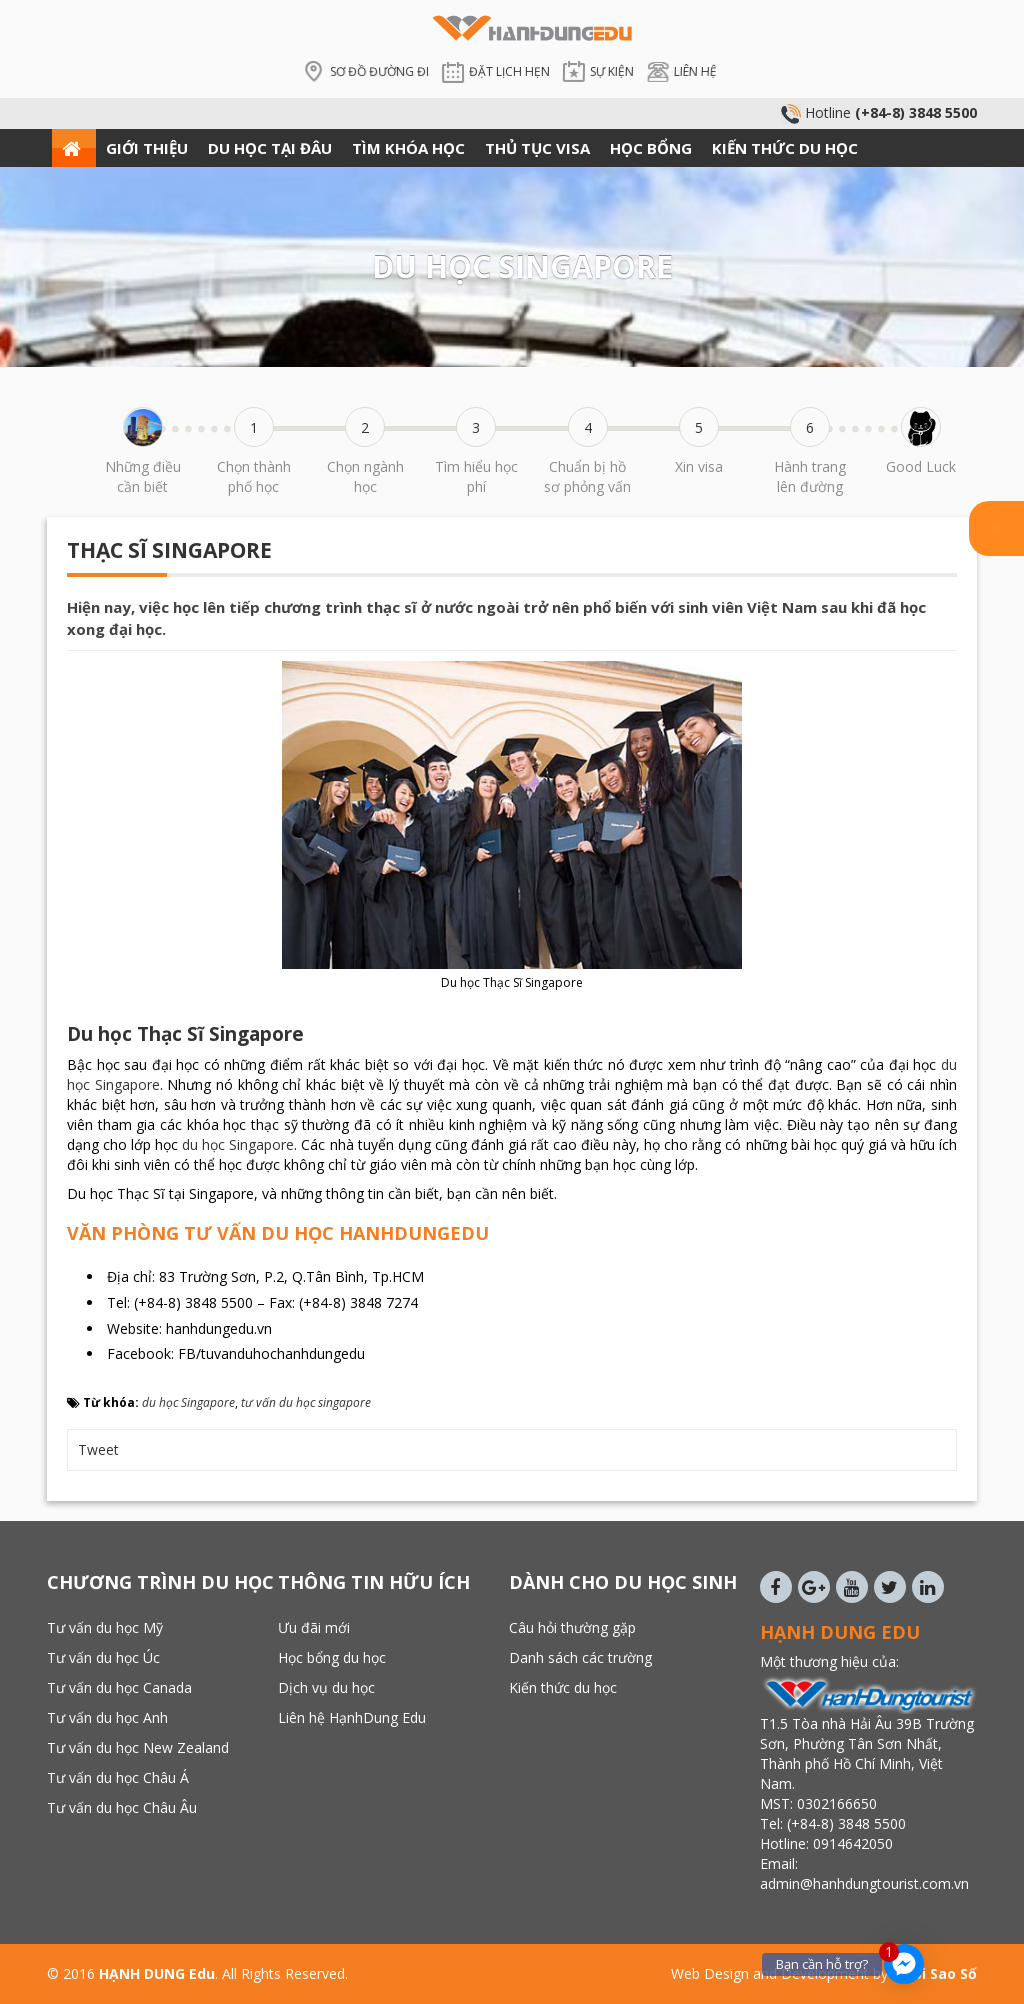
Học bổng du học (332, 1657)
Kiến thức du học (563, 1687)
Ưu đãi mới (314, 1627)
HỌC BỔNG (651, 148)
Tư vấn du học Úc (103, 1657)
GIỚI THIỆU (147, 148)
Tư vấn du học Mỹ (105, 1627)
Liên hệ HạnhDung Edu (352, 1717)
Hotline (879, 112)
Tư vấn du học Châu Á (118, 1777)
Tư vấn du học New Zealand (138, 1747)
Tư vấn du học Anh (107, 1717)
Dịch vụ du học (326, 1687)
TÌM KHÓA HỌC (408, 148)
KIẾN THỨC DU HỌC (785, 148)
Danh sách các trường (580, 1657)
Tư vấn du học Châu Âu (122, 1807)
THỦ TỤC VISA (537, 148)
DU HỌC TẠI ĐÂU (270, 148)
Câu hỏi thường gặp (572, 1627)
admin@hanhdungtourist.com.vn (866, 1883)
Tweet (98, 1449)
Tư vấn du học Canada (119, 1687)
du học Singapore (238, 1144)
